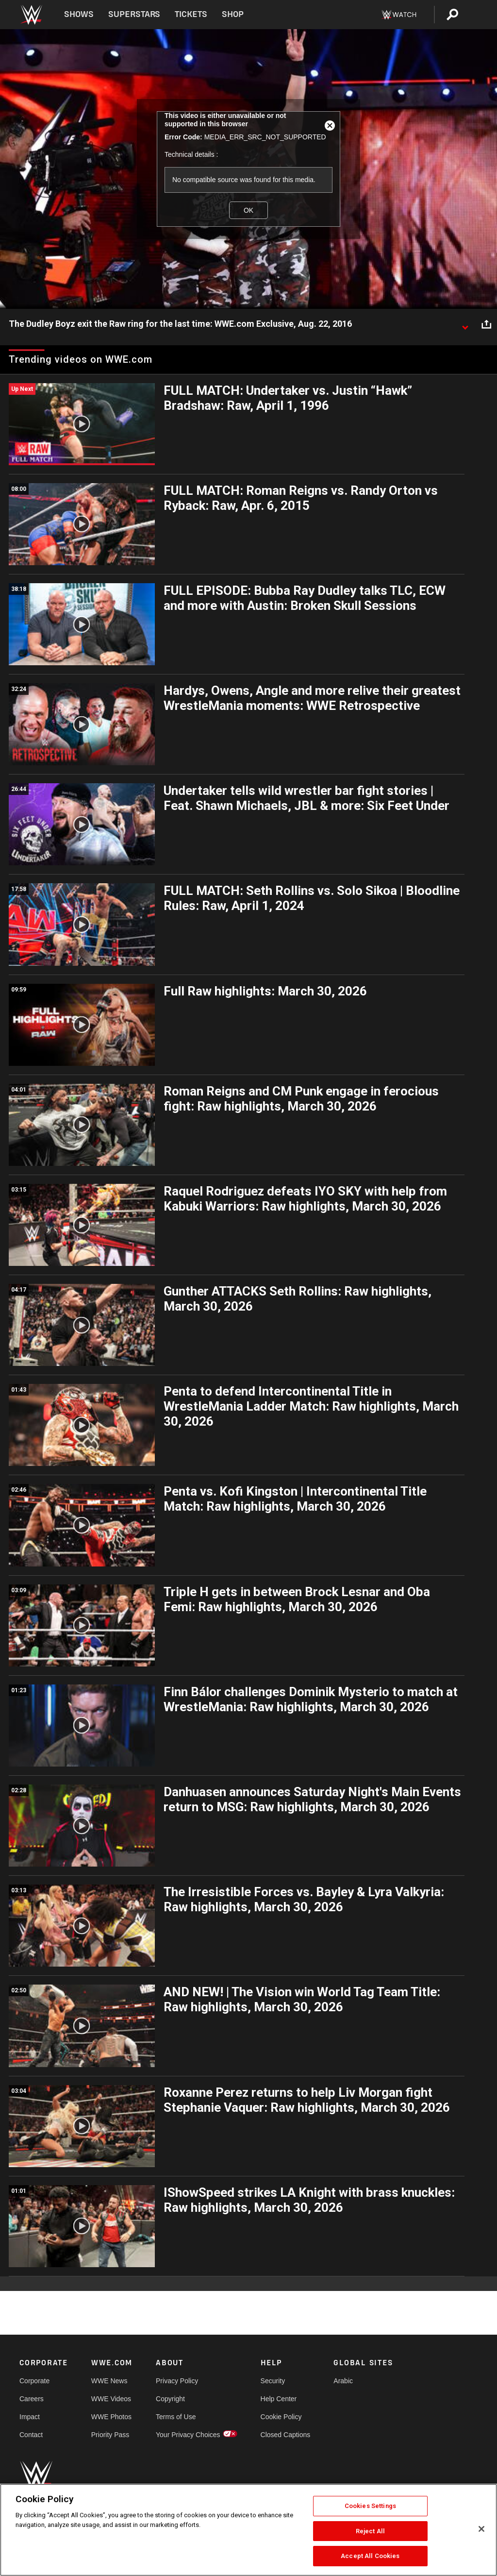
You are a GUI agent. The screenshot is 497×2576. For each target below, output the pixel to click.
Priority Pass (110, 2435)
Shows (79, 14)
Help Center (279, 2399)
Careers (31, 2399)
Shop (233, 14)
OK (248, 210)
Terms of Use (176, 2417)
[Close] (481, 2529)
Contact (31, 2435)
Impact (29, 2417)
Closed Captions (286, 2435)
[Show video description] (465, 324)
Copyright (170, 2399)
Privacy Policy (177, 2381)
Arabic (343, 2381)
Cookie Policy (281, 2417)
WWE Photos (111, 2417)
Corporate (34, 2381)
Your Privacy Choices (188, 2435)
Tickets (191, 14)
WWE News (109, 2381)
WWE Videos (111, 2399)
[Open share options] (486, 324)
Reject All (370, 2531)
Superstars (134, 14)
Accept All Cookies (370, 2555)
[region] (248, 2530)
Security (273, 2381)
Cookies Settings (370, 2505)
